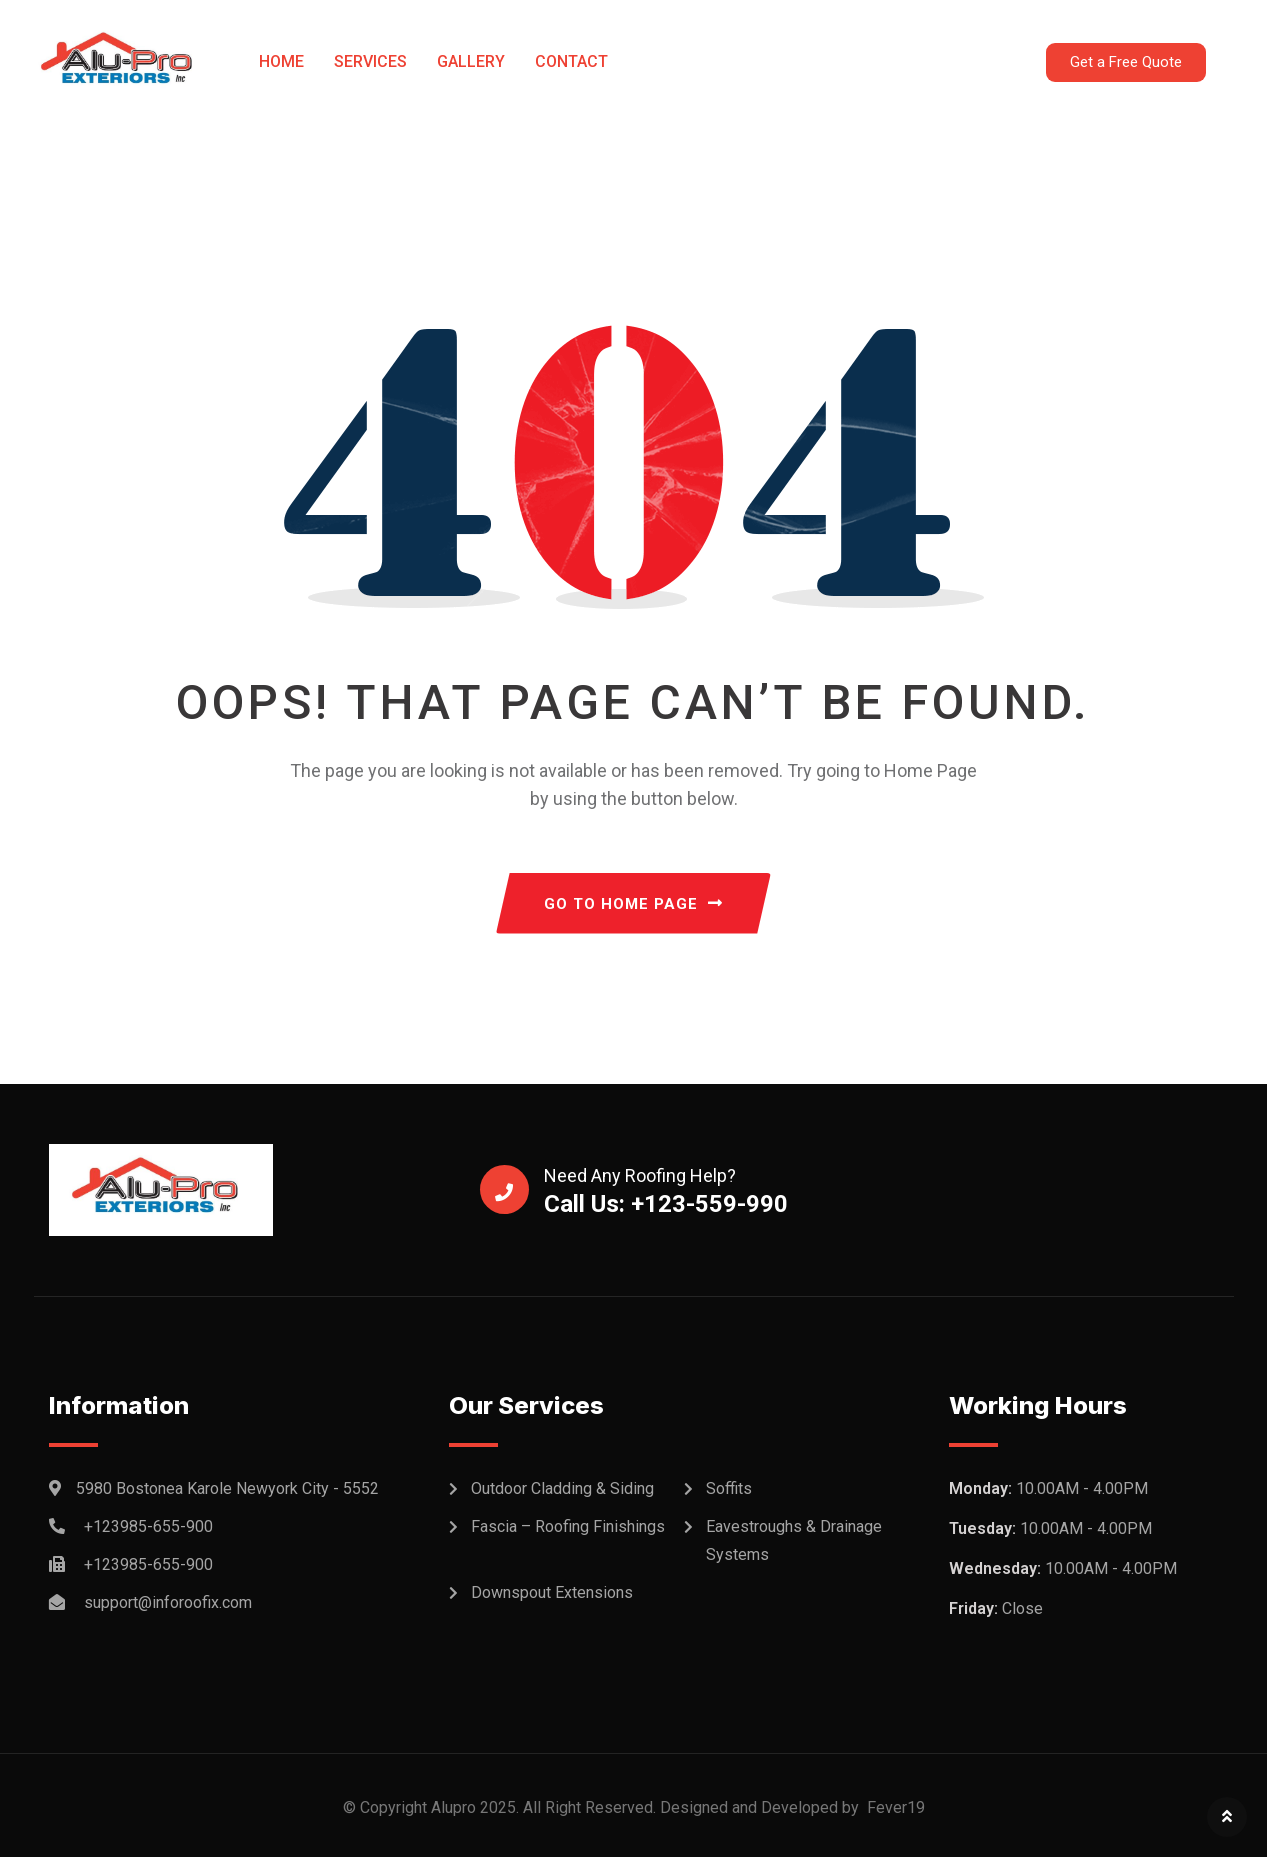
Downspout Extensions (552, 1592)
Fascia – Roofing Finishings (568, 1526)
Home (281, 61)
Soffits (729, 1488)
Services (370, 61)
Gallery (471, 61)
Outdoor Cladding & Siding (562, 1488)
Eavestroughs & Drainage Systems (794, 1540)
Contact (571, 61)
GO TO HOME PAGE (633, 904)
